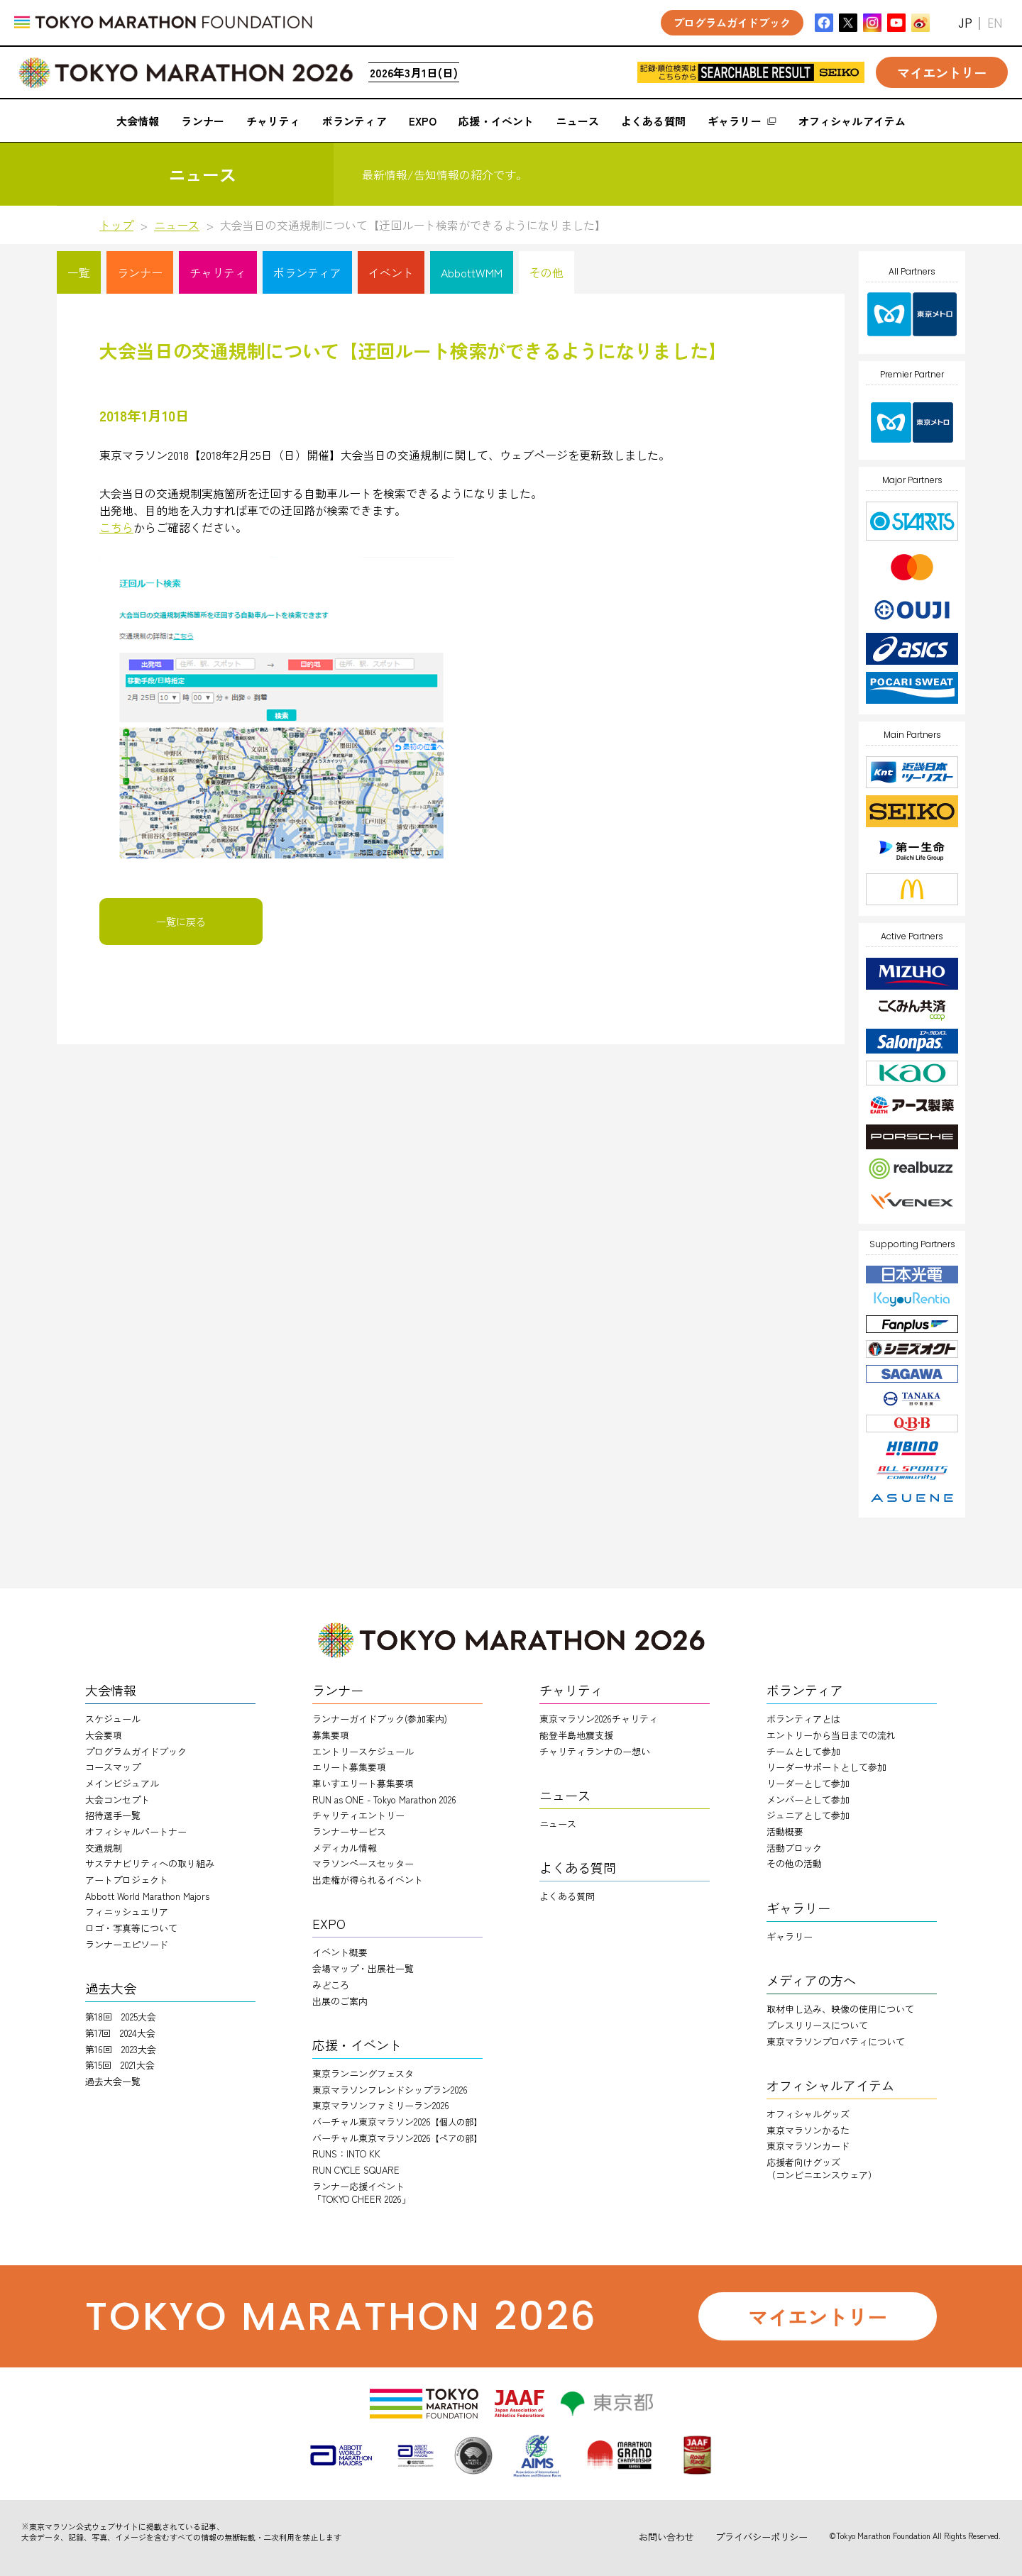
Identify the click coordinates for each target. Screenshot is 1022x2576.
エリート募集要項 (349, 1767)
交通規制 (103, 1847)
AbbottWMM (471, 272)
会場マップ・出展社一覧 (363, 1968)
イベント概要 (340, 1952)
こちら (116, 527)
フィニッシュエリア (126, 1911)
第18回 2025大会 (120, 2016)
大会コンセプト (117, 1799)
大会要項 (103, 1735)
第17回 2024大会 (120, 2033)
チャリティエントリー (358, 1815)
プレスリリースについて (817, 2025)
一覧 (78, 272)
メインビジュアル (122, 1783)
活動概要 (784, 1831)
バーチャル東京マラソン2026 (397, 2121)
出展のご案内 (340, 2001)
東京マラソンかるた (808, 2130)
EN (994, 23)
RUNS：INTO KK (346, 2153)
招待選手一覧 (113, 1815)
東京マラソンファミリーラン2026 (380, 2105)
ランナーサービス (349, 1831)
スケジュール (113, 1718)
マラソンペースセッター (363, 1863)
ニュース (176, 224)
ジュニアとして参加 (808, 1815)
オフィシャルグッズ (808, 2114)
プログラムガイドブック (136, 1751)
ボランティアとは (803, 1718)
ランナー (140, 272)
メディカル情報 (344, 1847)
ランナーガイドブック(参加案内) (379, 1718)
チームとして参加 (803, 1751)
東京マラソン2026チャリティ (598, 1718)
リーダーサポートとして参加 (826, 1767)
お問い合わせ (666, 2536)
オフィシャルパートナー (136, 1831)
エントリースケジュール (363, 1751)
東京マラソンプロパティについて (835, 2041)
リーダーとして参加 (808, 1783)
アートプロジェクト (126, 1879)
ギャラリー (789, 1936)
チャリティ (217, 272)
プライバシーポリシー (761, 2536)
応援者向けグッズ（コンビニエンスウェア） (821, 2168)
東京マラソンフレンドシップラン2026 (390, 2089)
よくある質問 (567, 1896)
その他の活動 (794, 1863)
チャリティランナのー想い (594, 1751)
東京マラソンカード (808, 2145)
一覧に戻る (181, 921)
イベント (391, 272)
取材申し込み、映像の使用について (840, 2009)
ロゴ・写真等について (131, 1928)
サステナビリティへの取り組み (149, 1863)
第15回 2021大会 (120, 2065)
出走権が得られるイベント (367, 1879)
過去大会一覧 (113, 2081)
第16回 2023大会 (120, 2049)
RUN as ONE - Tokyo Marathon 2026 (384, 1799)
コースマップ (113, 1767)
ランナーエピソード (126, 1944)
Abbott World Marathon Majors (147, 1896)
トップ (116, 224)
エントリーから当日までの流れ (831, 1735)
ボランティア (307, 272)
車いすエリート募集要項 (363, 1783)
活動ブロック (794, 1847)
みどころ (330, 1984)
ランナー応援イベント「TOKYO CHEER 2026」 (361, 2192)
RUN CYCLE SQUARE (356, 2170)
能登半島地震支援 (576, 1735)
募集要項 (330, 1735)
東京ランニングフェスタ (363, 2073)
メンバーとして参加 (808, 1799)
